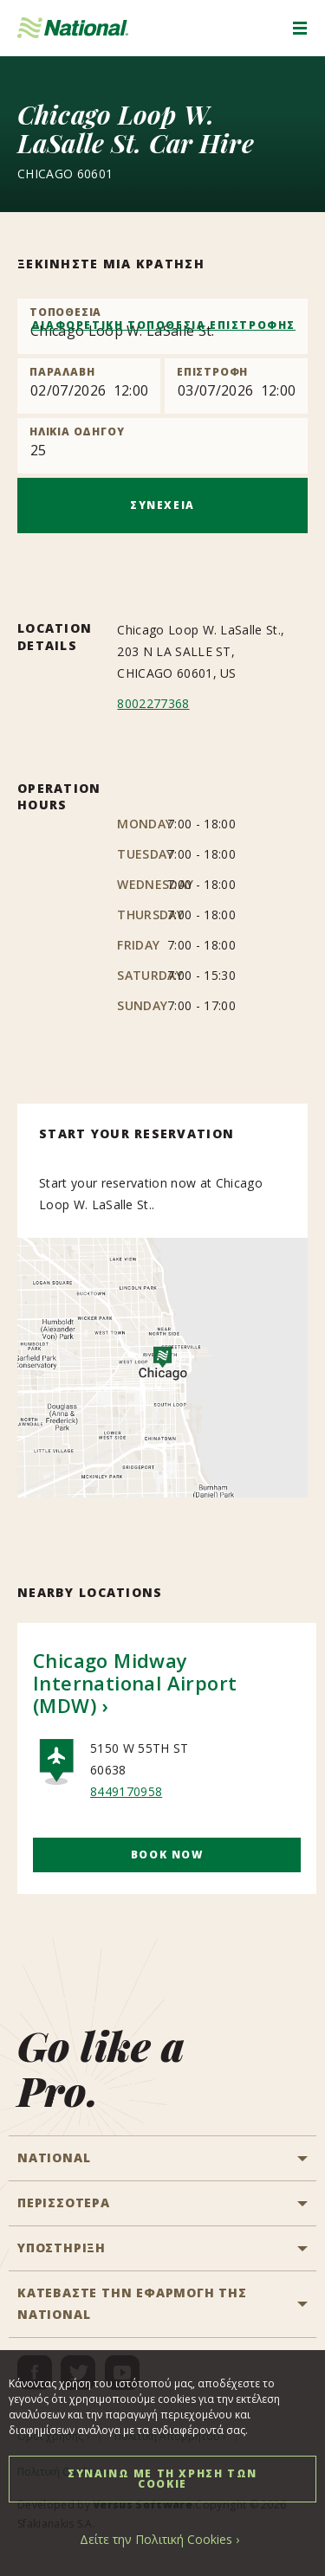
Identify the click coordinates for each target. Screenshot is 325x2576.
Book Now (167, 1854)
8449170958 (126, 1791)
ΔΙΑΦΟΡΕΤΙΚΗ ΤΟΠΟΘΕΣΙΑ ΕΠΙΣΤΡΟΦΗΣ (163, 325)
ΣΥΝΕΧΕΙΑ (162, 505)
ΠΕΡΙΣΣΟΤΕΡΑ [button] (63, 2202)
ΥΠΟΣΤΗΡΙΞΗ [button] (61, 2247)
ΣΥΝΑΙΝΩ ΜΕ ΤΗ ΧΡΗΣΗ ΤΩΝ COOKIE (162, 2478)
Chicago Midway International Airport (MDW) (135, 1682)
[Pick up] (88, 386)
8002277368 (153, 703)
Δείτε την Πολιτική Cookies (156, 2539)
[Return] (236, 386)
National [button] (53, 2157)
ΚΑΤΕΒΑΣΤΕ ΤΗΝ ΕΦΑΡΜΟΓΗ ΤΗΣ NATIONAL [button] (132, 2303)
